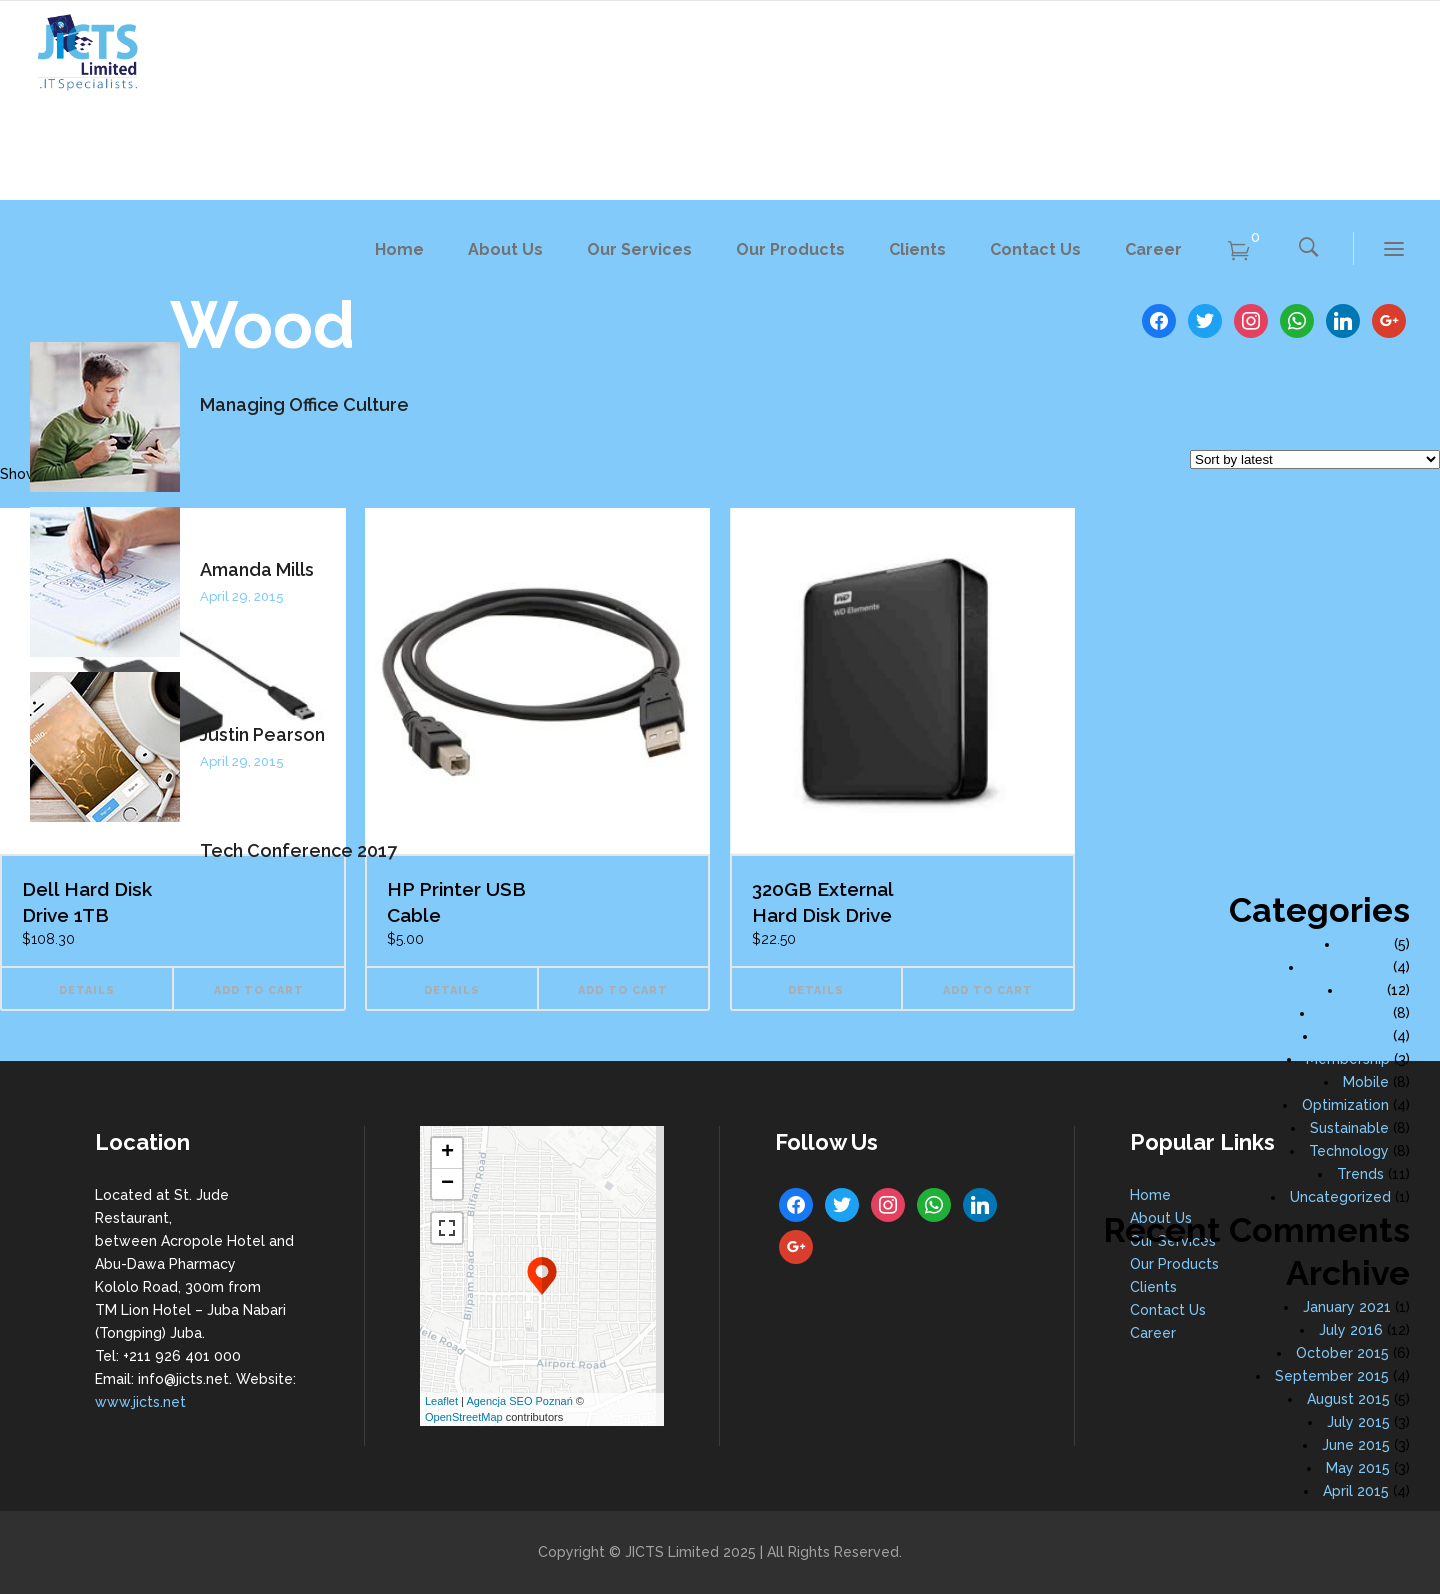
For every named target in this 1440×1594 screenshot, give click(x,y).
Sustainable (1349, 1128)
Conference (1348, 967)
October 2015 (1342, 1353)
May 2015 (1358, 1468)
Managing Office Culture (304, 404)
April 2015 (1356, 1491)
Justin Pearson (262, 734)
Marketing (1355, 1036)
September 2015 (1332, 1376)
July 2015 (1358, 1422)
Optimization (1345, 1105)
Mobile (1366, 1082)
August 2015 (1348, 1399)
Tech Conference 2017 (298, 850)
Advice (1367, 944)
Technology (1349, 1151)
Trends (1360, 1174)
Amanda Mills (257, 569)
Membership (1348, 1059)
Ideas (1365, 990)
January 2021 (1347, 1307)
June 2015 (1356, 1445)
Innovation (1354, 1013)
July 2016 (1351, 1330)
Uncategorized (1340, 1197)
